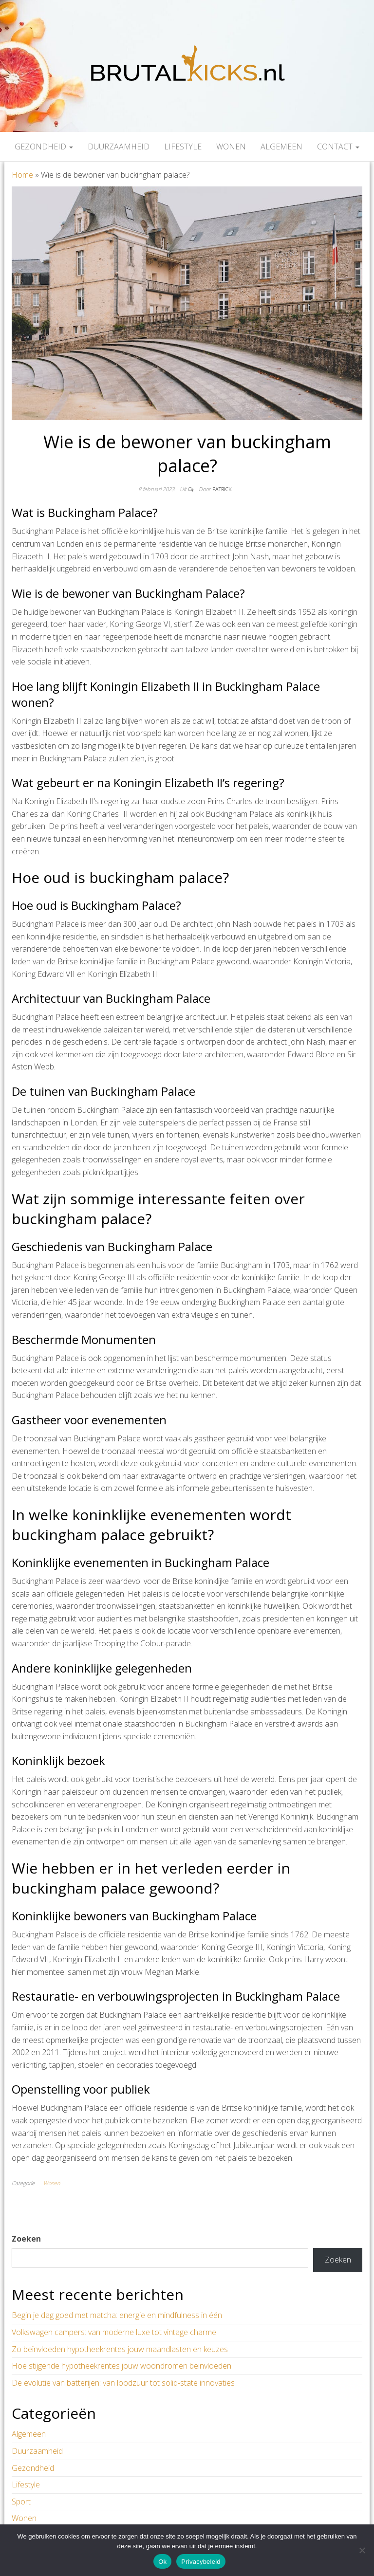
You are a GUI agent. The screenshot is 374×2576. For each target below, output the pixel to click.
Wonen (231, 146)
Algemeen (281, 146)
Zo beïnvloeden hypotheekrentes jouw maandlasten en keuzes (120, 2349)
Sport (21, 2501)
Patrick (222, 489)
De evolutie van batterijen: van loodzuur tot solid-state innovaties (123, 2382)
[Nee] (362, 2550)
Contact (338, 146)
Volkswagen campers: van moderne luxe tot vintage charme (114, 2332)
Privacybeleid (201, 2561)
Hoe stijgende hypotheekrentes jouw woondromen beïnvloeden (121, 2365)
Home (22, 174)
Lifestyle (183, 146)
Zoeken (26, 2238)
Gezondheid (44, 146)
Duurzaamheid (119, 146)
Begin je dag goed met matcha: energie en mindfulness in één (117, 2315)
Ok (162, 2561)
